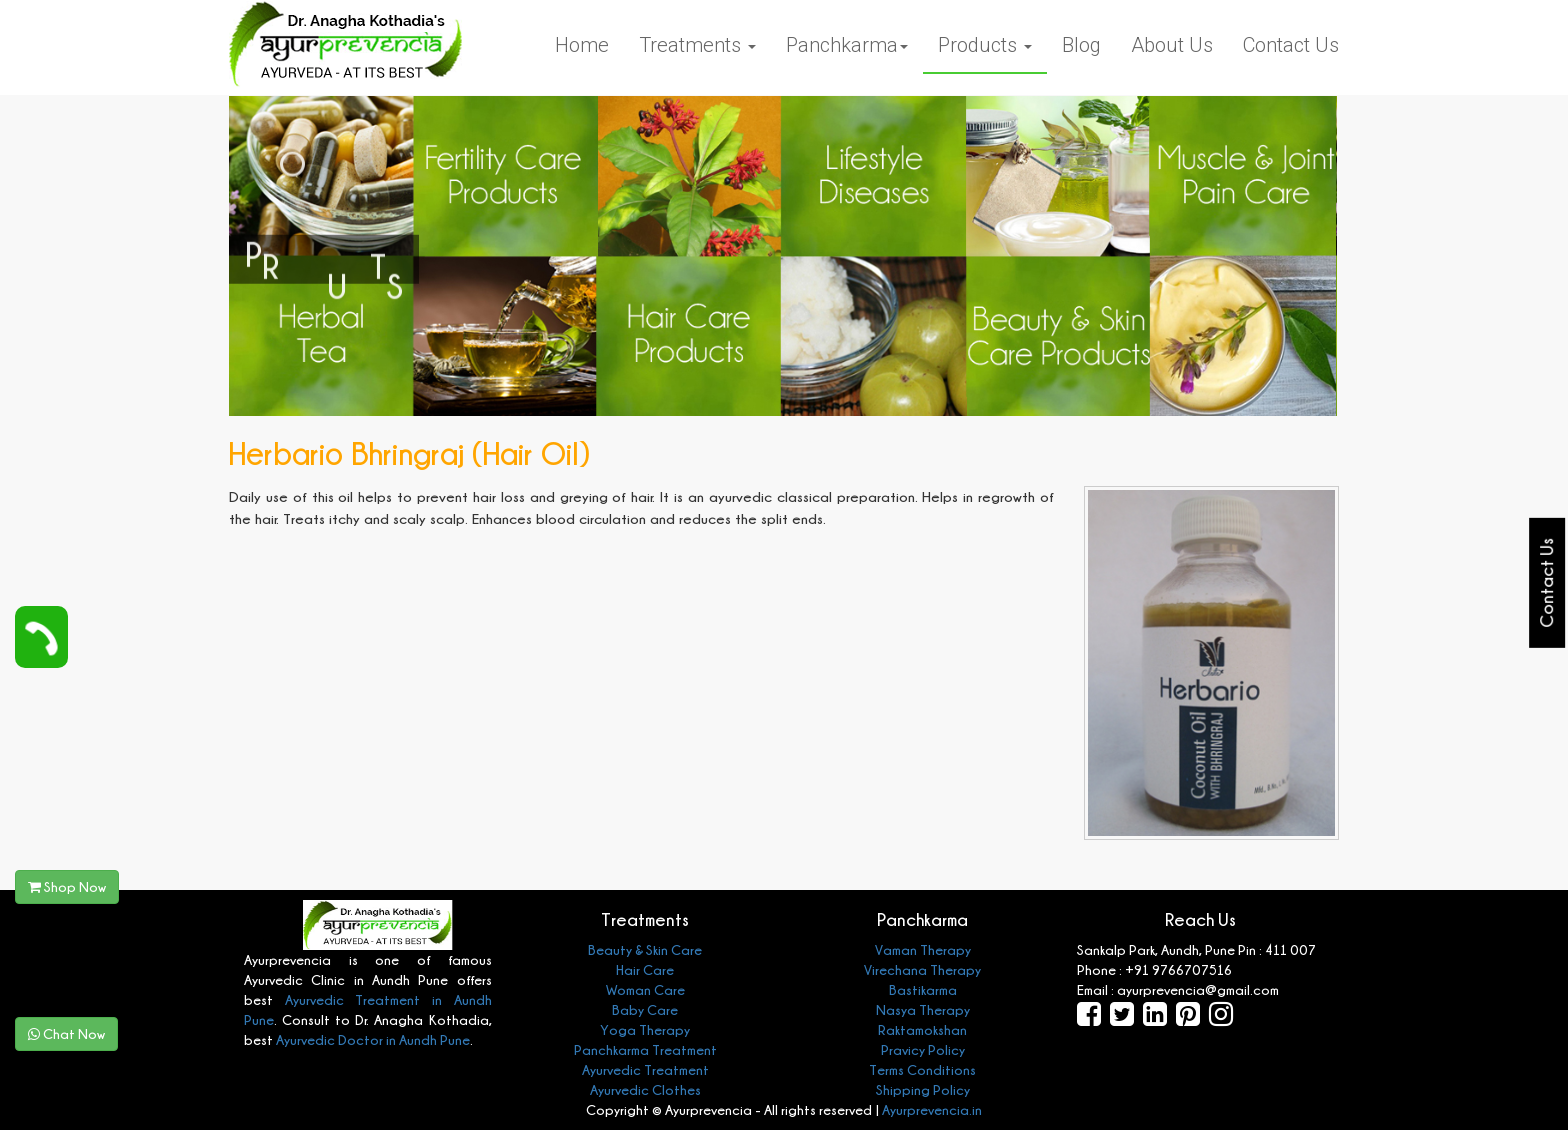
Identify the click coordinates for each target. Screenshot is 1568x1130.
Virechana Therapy (922, 969)
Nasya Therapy (923, 1009)
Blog (1081, 45)
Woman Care (645, 989)
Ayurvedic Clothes (645, 1089)
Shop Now (67, 886)
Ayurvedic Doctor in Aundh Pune (371, 1039)
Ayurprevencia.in (932, 1109)
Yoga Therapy (645, 1029)
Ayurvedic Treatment (645, 1069)
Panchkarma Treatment (645, 1049)
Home (582, 45)
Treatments (697, 45)
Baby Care (645, 1009)
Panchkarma (847, 45)
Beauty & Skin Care (645, 949)
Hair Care (645, 969)
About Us (1172, 45)
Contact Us (1291, 45)
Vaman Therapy (923, 949)
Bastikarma (923, 989)
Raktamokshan (922, 1029)
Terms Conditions (922, 1069)
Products (985, 45)
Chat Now (66, 1033)
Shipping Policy (923, 1089)
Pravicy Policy (923, 1049)
